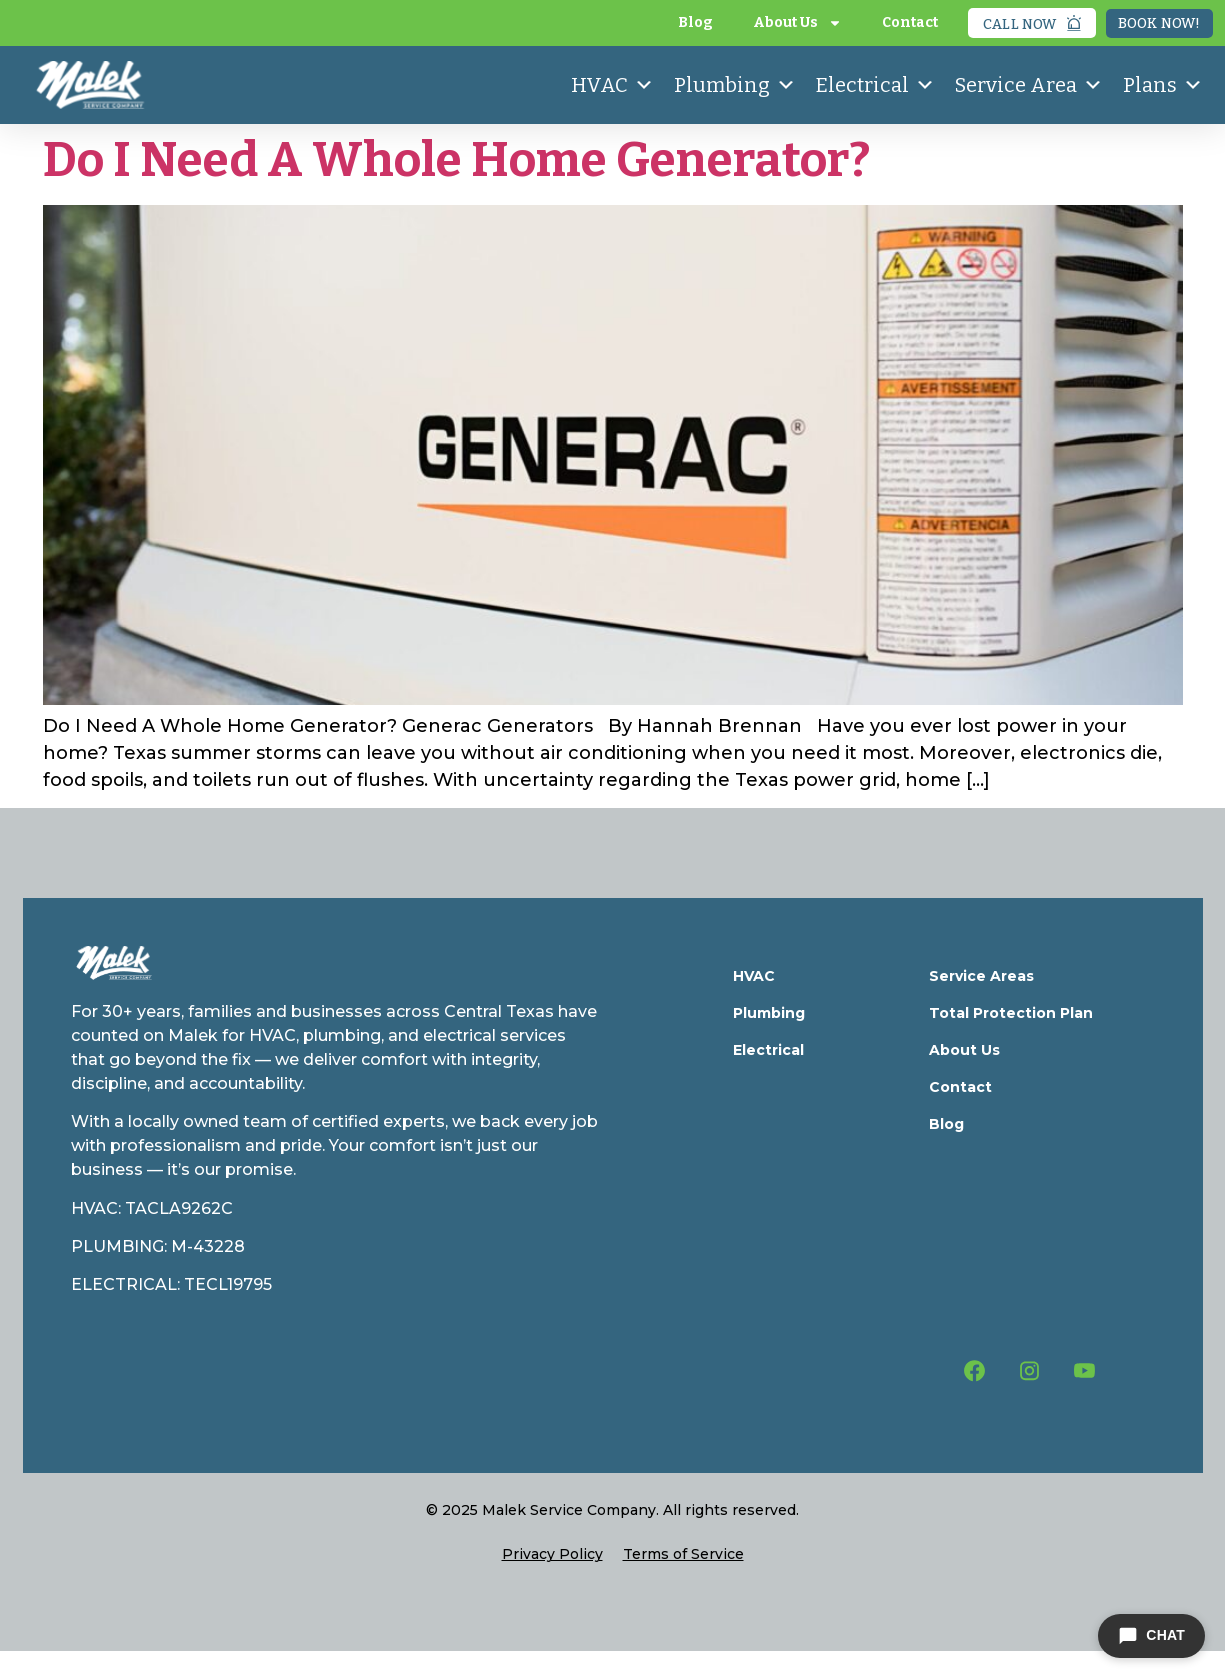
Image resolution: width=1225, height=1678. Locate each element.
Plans (1163, 85)
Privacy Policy (552, 1554)
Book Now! (1159, 23)
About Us (797, 23)
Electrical (875, 85)
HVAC (612, 85)
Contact (910, 22)
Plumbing (735, 85)
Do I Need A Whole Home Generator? (456, 160)
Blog (695, 22)
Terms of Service (683, 1554)
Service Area (1029, 85)
